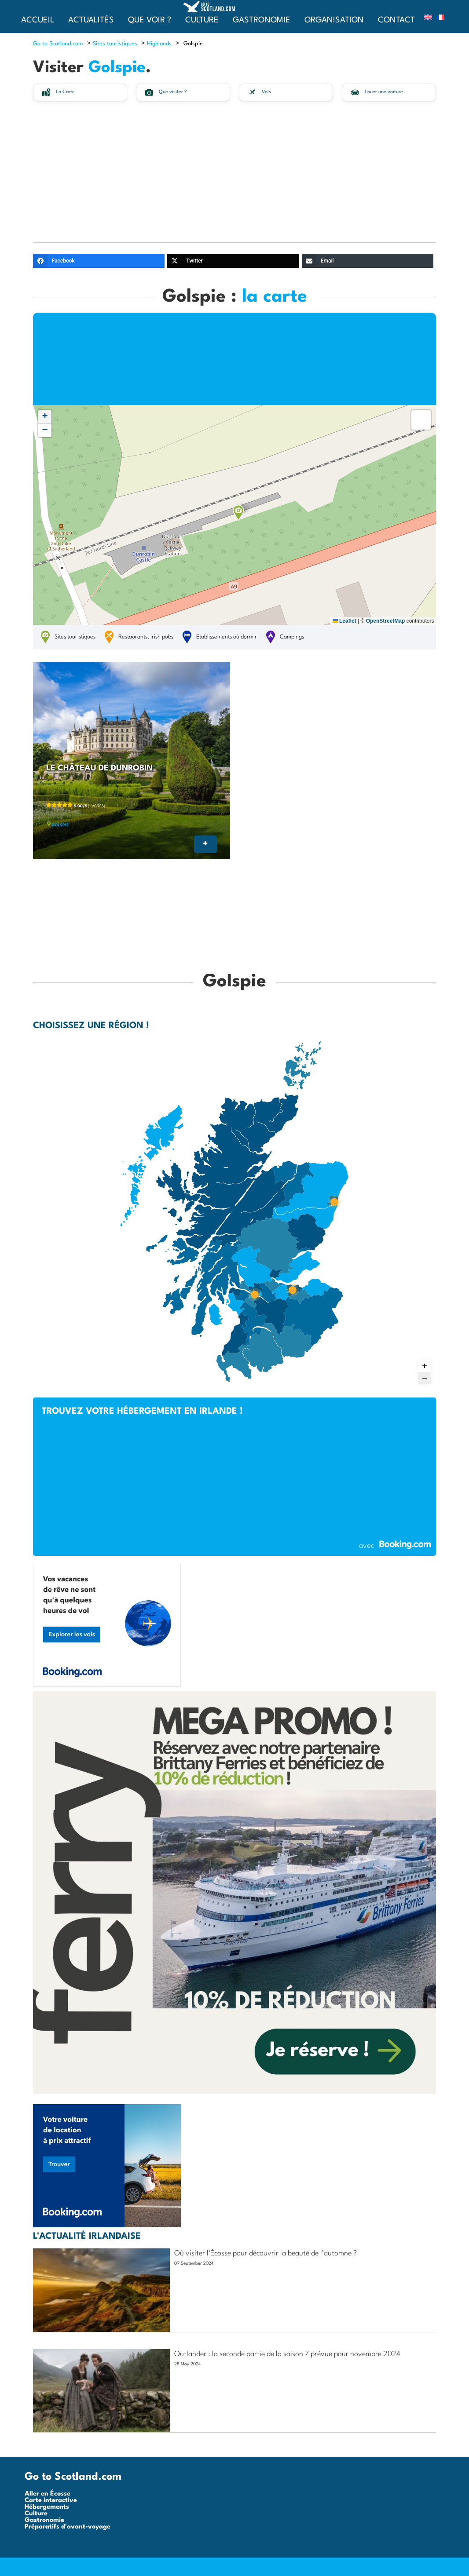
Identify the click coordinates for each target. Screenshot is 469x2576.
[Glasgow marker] (254, 1295)
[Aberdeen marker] (334, 1202)
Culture (36, 2513)
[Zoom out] (424, 1378)
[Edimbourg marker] (293, 1290)
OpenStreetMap (385, 621)
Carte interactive (51, 2500)
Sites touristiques (115, 44)
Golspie (60, 825)
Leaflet (344, 621)
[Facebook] (99, 261)
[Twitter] (233, 261)
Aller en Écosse (47, 2494)
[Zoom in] (424, 1366)
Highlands (159, 44)
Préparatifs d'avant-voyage (67, 2527)
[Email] (368, 261)
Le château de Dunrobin (99, 768)
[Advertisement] (234, 175)
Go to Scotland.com (58, 44)
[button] (238, 512)
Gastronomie (44, 2520)
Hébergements (47, 2507)
